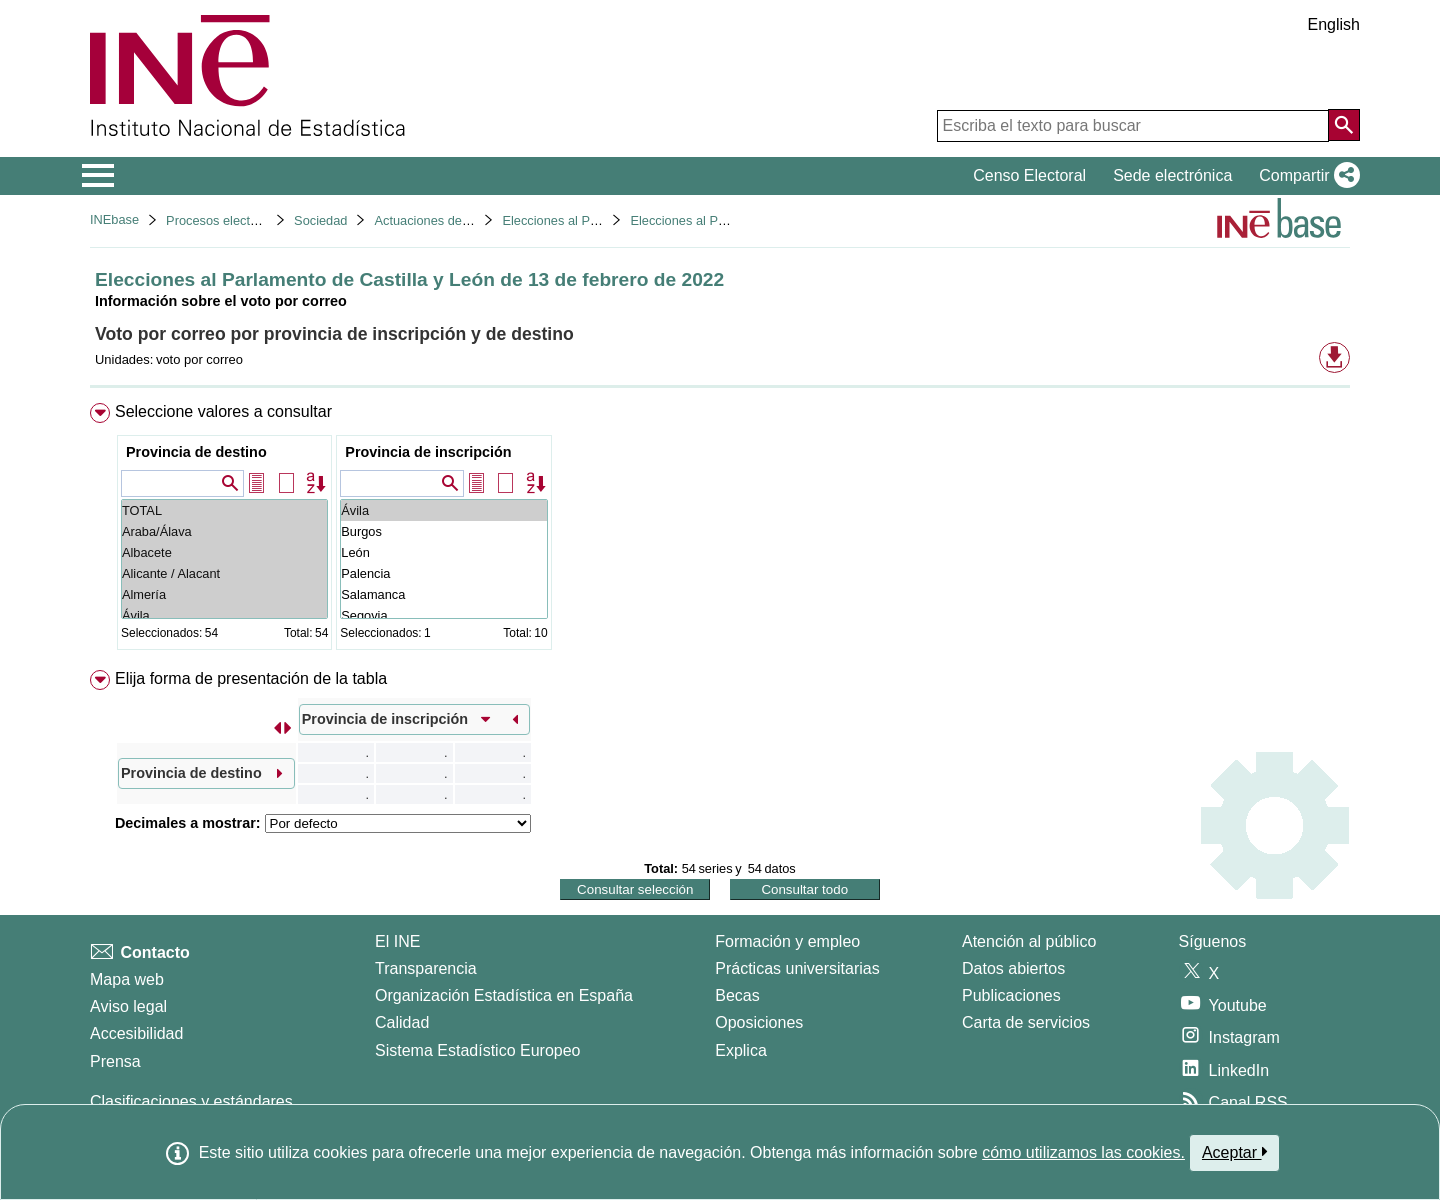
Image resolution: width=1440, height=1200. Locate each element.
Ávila (224, 615)
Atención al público (1029, 941)
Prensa (115, 1061)
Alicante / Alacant (224, 573)
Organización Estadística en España (504, 995)
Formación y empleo (787, 941)
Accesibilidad (136, 1033)
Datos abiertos (1013, 968)
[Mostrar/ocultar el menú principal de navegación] (98, 176)
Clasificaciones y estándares (191, 1101)
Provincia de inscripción (428, 452)
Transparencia (426, 968)
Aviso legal (128, 1006)
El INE (397, 941)
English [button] (1334, 24)
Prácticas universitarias (797, 968)
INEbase (114, 219)
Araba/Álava (224, 531)
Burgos (443, 531)
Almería (224, 594)
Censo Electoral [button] (1029, 175)
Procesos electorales (225, 220)
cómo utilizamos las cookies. (1083, 1152)
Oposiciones (759, 1022)
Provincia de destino (196, 452)
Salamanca (443, 594)
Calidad (402, 1022)
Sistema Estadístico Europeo (477, 1050)
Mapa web (127, 979)
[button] (1305, 176)
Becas (737, 995)
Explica (741, 1050)
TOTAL (224, 510)
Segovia (443, 615)
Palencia (443, 573)
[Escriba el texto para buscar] (1133, 126)
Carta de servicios (1026, 1022)
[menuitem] (720, 530)
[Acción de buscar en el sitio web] (1344, 125)
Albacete (224, 552)
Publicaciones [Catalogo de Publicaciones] (1011, 995)
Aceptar (1234, 1152)
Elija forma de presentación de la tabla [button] (251, 678)
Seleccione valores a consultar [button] (223, 411)
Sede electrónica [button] (1172, 175)
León (443, 552)
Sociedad (320, 220)
